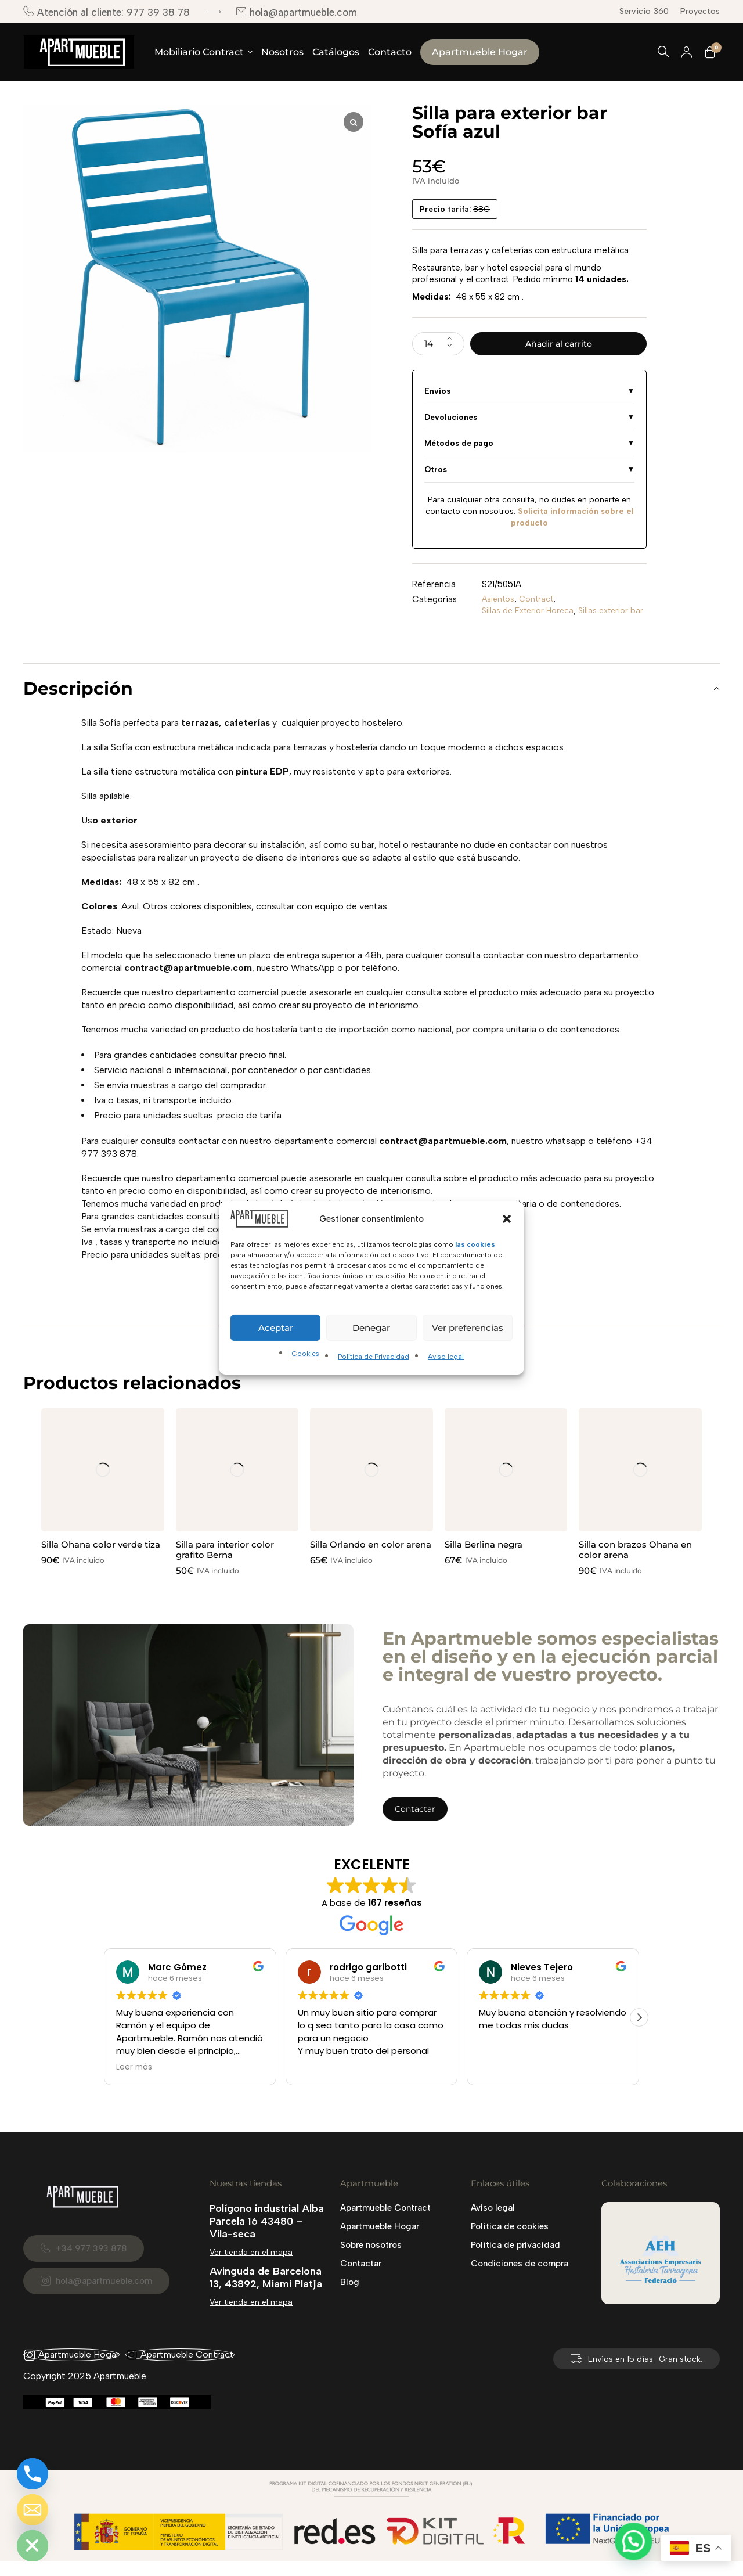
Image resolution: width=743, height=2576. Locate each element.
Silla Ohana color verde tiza (100, 1559)
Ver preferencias (467, 1327)
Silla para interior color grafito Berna (225, 1564)
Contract (539, 603)
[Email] (32, 2509)
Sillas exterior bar (516, 626)
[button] (507, 1219)
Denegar (371, 1327)
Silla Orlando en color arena (370, 1559)
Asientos (499, 603)
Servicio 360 (644, 11)
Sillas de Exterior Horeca (530, 614)
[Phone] (32, 2473)
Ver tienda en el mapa (251, 2267)
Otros (435, 472)
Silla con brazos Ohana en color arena (635, 1564)
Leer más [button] (134, 2082)
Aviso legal (446, 1356)
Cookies (305, 1354)
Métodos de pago (458, 446)
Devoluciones (450, 420)
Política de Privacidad (373, 1356)
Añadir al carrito (559, 345)
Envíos (437, 394)
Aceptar (275, 1327)
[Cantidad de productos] (438, 345)
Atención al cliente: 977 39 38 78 (106, 12)
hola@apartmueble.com (296, 12)
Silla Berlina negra (483, 1559)
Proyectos (700, 11)
